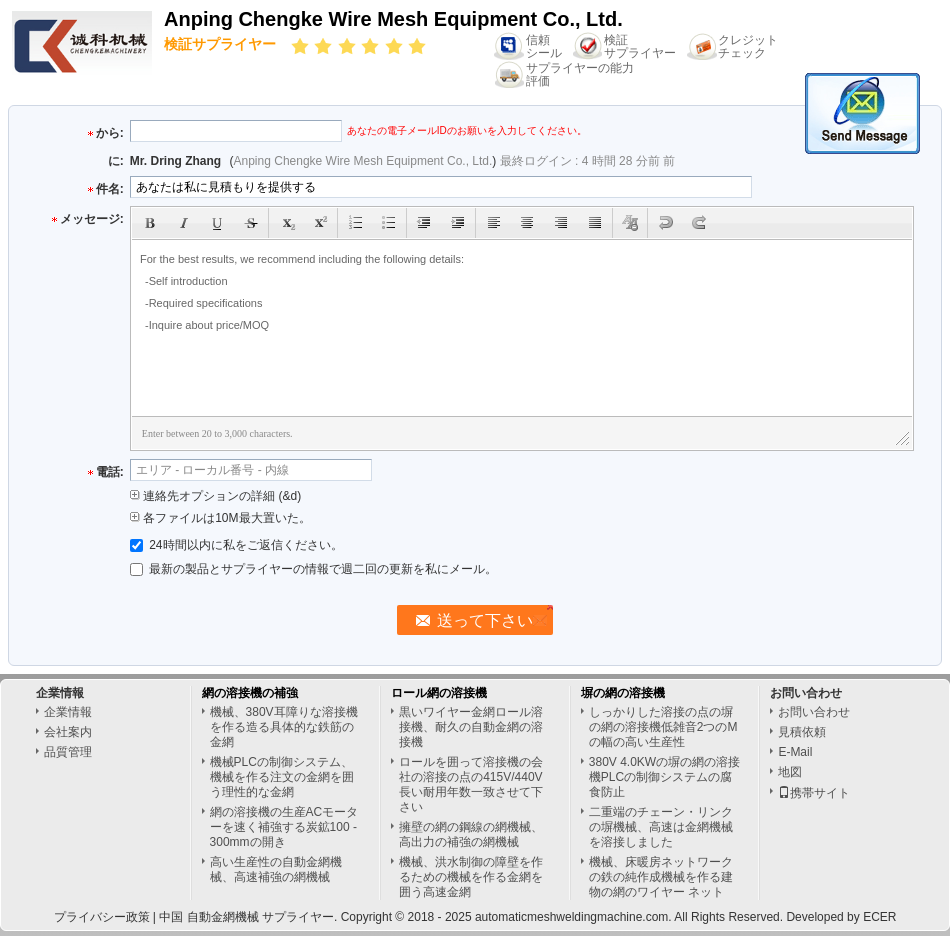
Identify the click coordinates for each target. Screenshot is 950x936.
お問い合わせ (814, 712)
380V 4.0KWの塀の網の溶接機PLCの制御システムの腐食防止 (664, 777)
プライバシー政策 (102, 917)
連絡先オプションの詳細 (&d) (215, 496)
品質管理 (68, 752)
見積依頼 (802, 732)
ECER (879, 917)
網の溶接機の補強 (250, 693)
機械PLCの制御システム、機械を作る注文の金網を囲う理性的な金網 (282, 777)
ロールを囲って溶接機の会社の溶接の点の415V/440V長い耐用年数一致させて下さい (471, 784)
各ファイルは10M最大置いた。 (220, 518)
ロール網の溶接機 (439, 693)
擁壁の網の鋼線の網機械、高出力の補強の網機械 (471, 834)
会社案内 (68, 732)
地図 (790, 772)
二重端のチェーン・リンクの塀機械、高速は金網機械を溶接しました (661, 827)
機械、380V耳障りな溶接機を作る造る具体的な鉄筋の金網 (284, 727)
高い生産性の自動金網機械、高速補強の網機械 (276, 869)
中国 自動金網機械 (208, 917)
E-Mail (795, 752)
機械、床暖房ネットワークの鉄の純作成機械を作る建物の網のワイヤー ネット (661, 877)
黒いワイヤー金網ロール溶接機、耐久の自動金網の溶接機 (471, 727)
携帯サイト (814, 793)
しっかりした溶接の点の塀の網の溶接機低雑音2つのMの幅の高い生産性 (663, 727)
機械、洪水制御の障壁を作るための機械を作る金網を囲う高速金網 (471, 877)
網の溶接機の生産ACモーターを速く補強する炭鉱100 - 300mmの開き (284, 827)
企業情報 (68, 712)
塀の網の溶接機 (623, 693)
